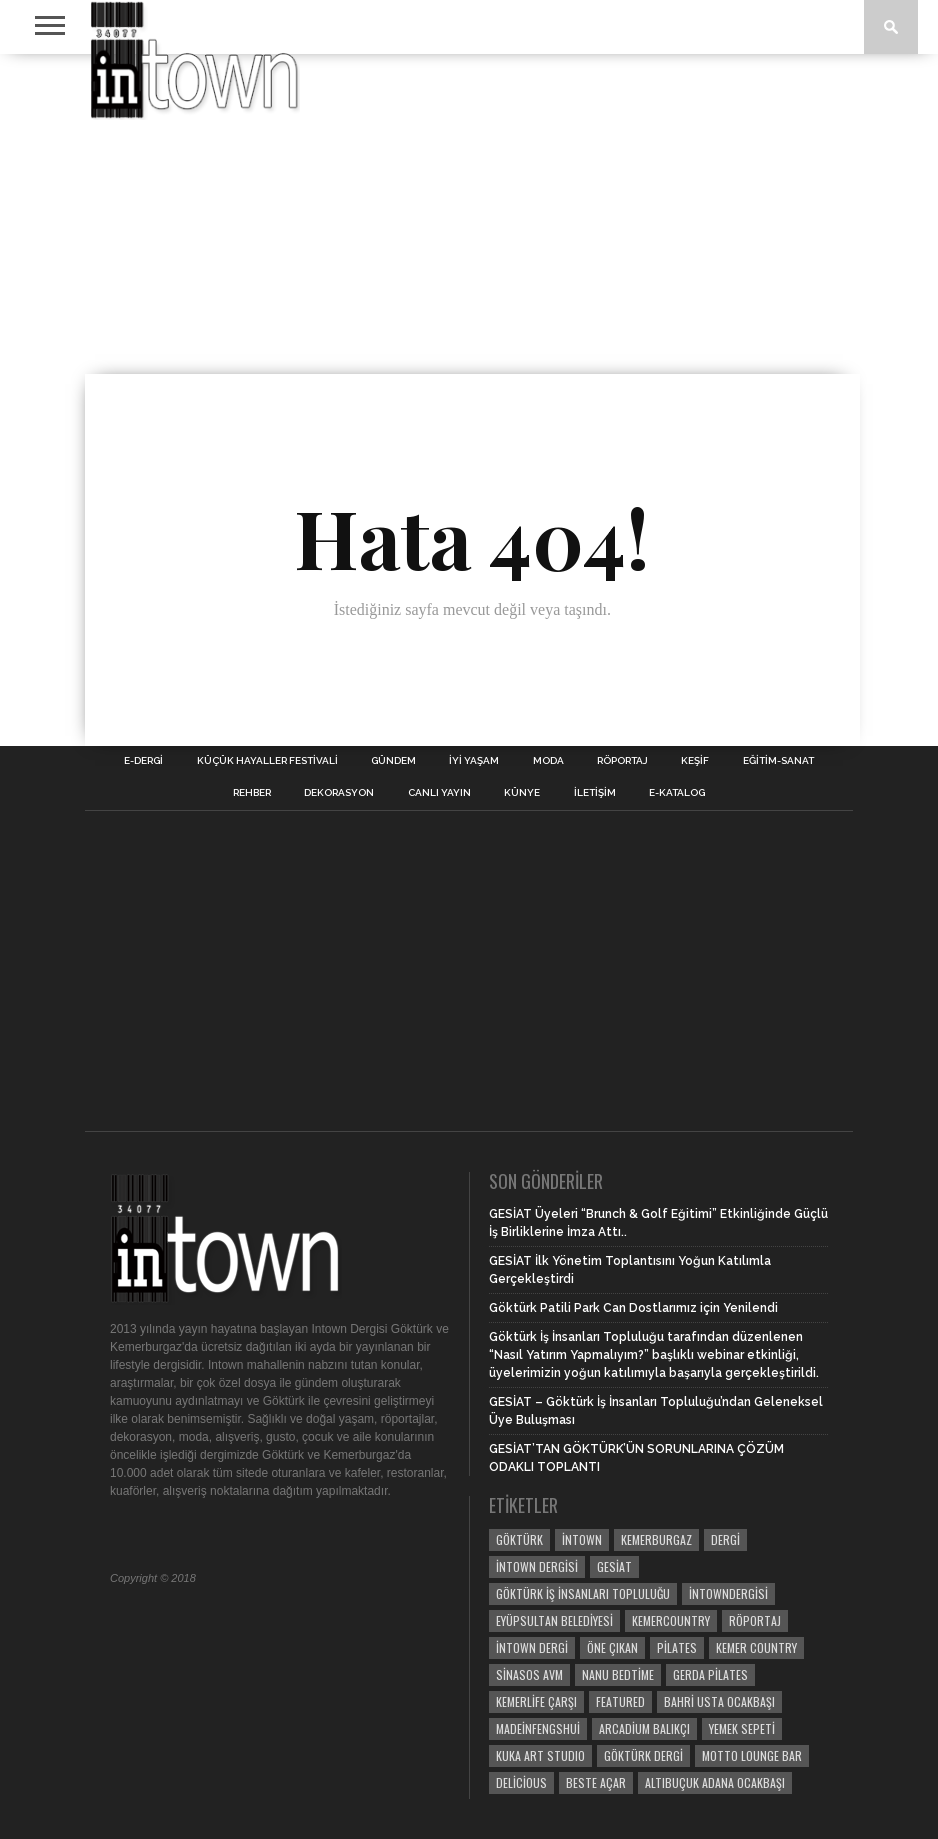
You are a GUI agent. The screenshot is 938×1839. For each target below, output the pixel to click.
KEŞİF (695, 761)
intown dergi (532, 1647)
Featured (620, 1701)
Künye (522, 793)
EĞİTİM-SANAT (778, 761)
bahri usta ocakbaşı (719, 1701)
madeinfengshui (538, 1728)
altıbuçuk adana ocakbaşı (715, 1782)
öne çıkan (612, 1647)
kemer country (756, 1647)
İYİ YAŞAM (474, 761)
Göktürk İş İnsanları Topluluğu (583, 1593)
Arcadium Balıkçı (644, 1728)
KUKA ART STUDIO (540, 1755)
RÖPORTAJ (622, 761)
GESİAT (614, 1566)
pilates (677, 1647)
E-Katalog (677, 793)
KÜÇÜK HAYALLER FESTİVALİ (267, 761)
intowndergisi (728, 1593)
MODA (548, 761)
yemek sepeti (742, 1728)
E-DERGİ (143, 761)
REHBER (252, 793)
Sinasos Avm (529, 1674)
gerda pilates (710, 1674)
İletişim (595, 793)
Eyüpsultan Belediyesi (554, 1620)
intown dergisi (537, 1566)
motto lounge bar (752, 1755)
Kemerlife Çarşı (536, 1701)
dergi (725, 1539)
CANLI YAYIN (439, 793)
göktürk (519, 1539)
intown (582, 1539)
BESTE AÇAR (596, 1782)
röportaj (755, 1620)
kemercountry (671, 1620)
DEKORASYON (339, 793)
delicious (521, 1782)
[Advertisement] (469, 214)
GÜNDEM (393, 761)
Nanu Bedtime (618, 1674)
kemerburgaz (656, 1539)
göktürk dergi (643, 1755)
